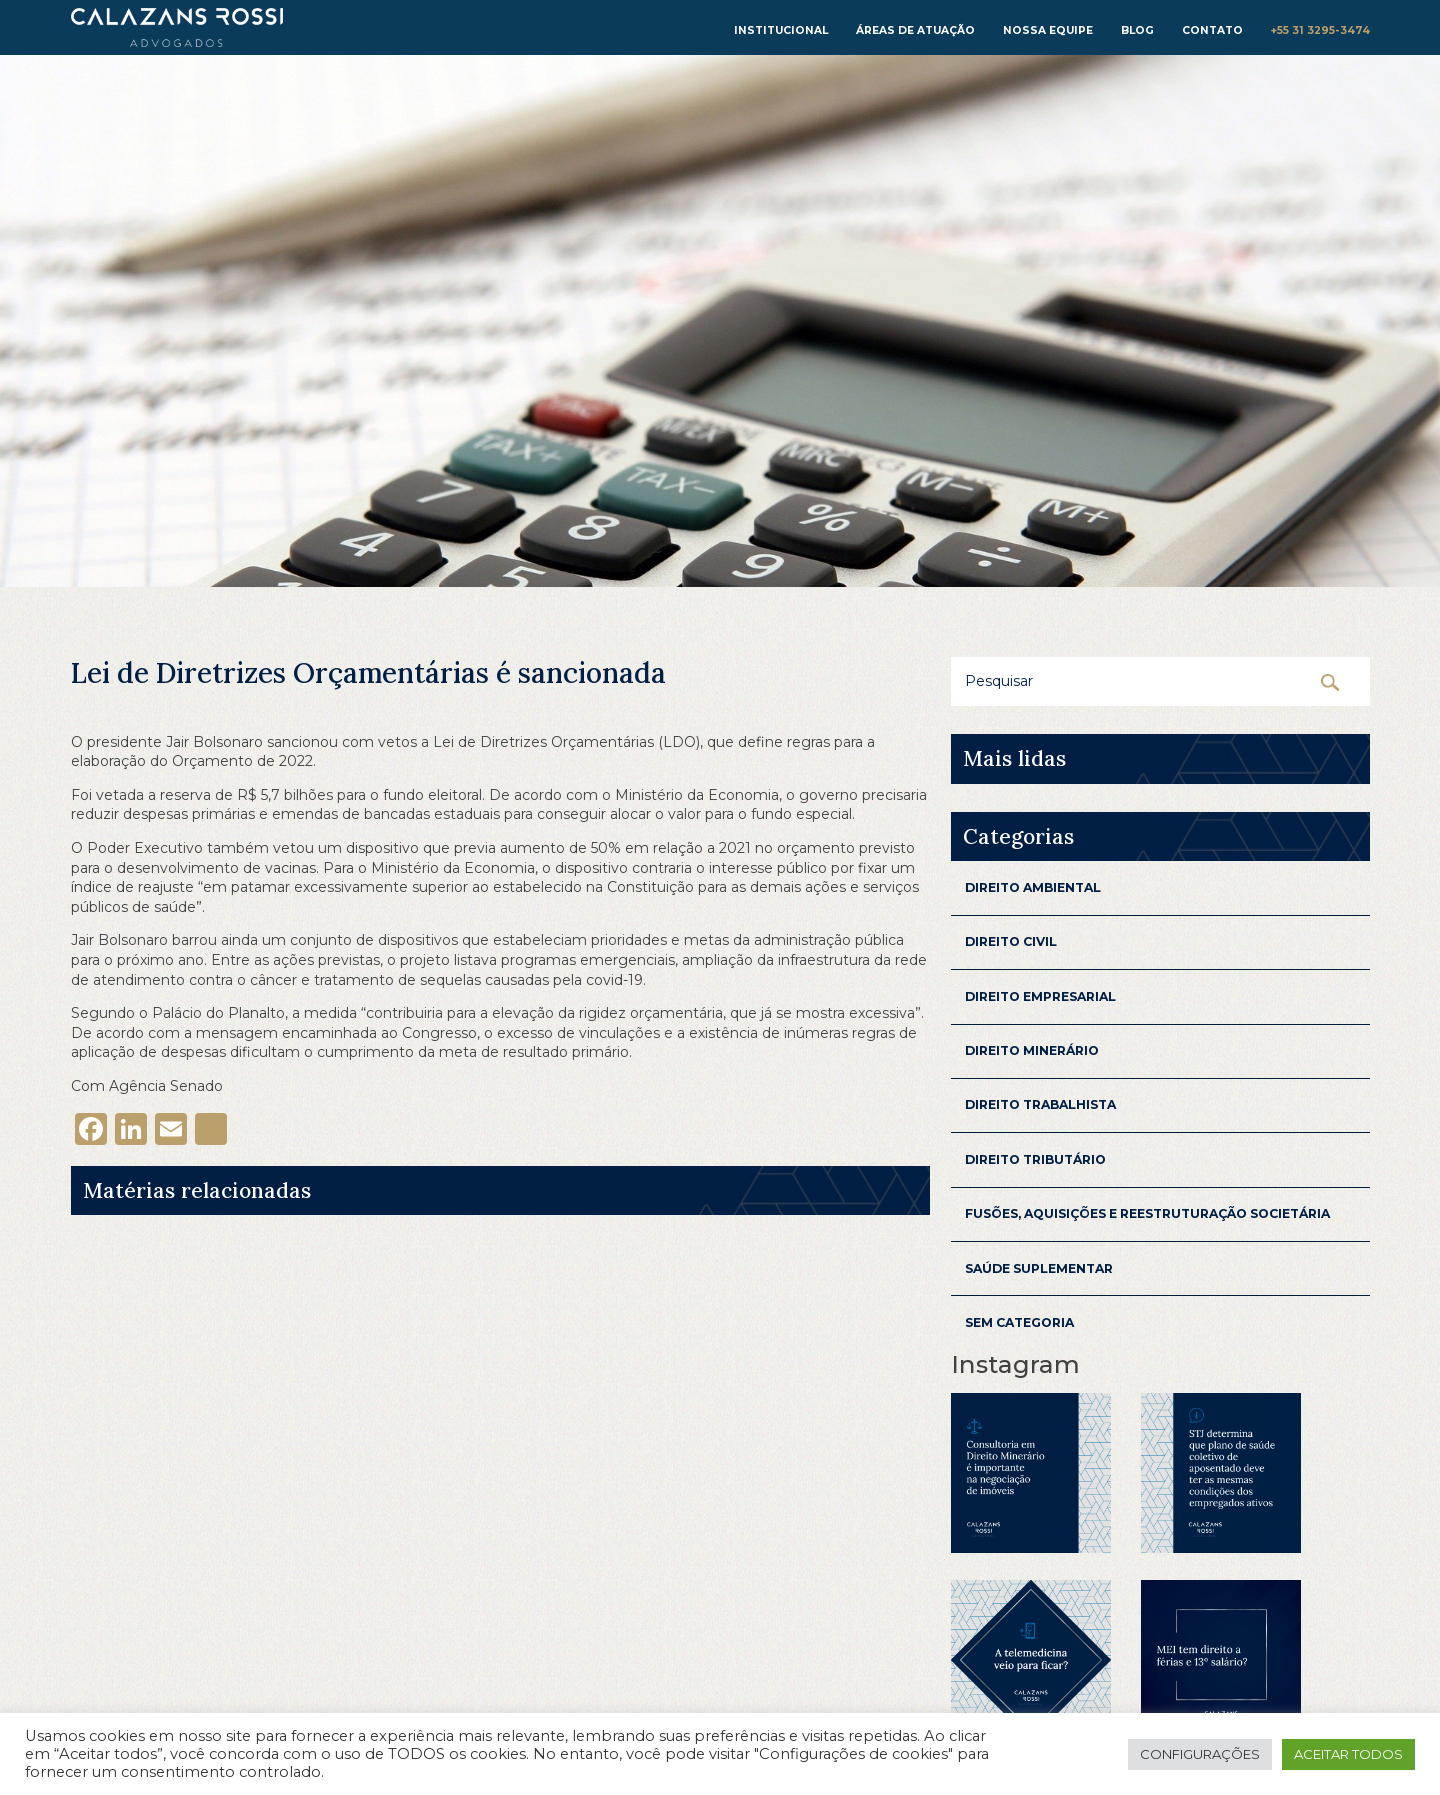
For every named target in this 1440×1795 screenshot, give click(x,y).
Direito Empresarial (1040, 996)
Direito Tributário (1035, 1159)
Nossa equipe (1048, 30)
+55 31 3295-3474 (1320, 30)
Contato (1212, 30)
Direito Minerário (1032, 1050)
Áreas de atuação (915, 30)
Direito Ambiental (1033, 887)
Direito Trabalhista (1040, 1104)
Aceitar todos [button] (1348, 1754)
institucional (781, 30)
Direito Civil (1011, 941)
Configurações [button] (1200, 1754)
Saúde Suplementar (1039, 1268)
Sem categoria (1019, 1322)
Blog (1137, 30)
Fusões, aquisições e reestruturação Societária (1147, 1213)
